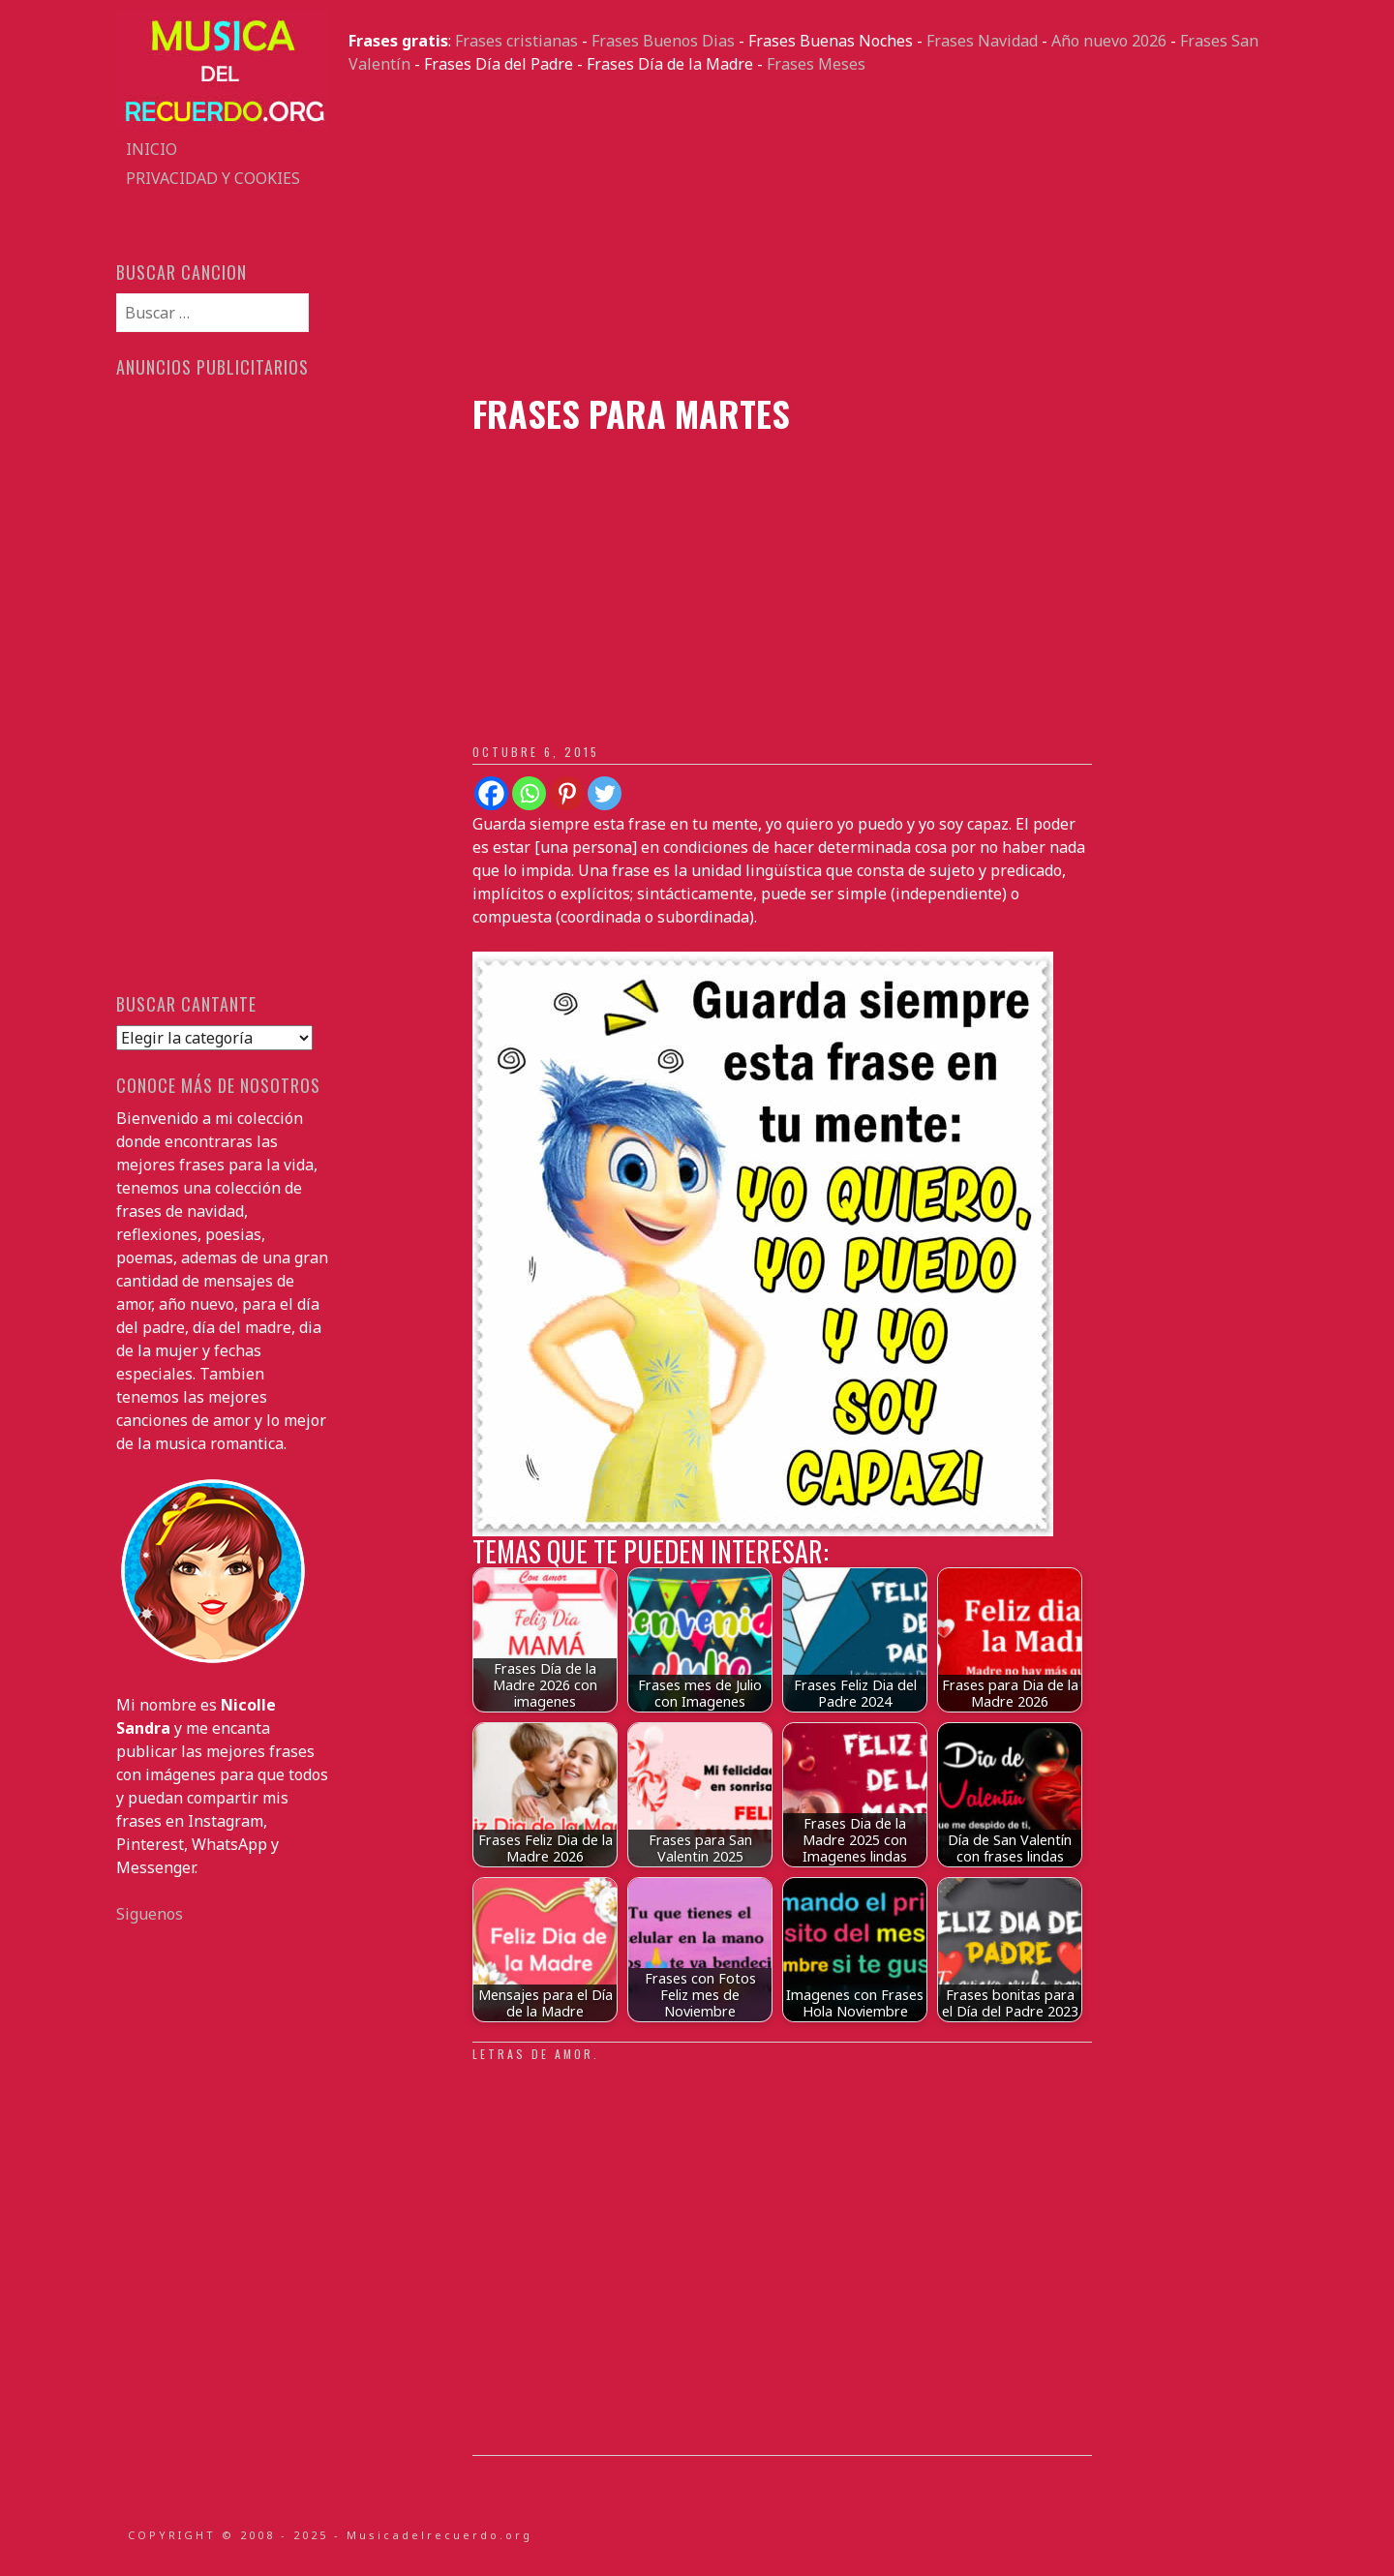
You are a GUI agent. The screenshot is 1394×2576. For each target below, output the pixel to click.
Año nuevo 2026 (1109, 40)
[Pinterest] (567, 793)
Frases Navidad (982, 40)
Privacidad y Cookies (213, 178)
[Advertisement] (813, 234)
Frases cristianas (516, 40)
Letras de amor (532, 2054)
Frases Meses (816, 64)
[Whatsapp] (529, 793)
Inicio (151, 149)
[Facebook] (491, 793)
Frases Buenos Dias (663, 40)
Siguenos (149, 1913)
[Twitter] (604, 793)
